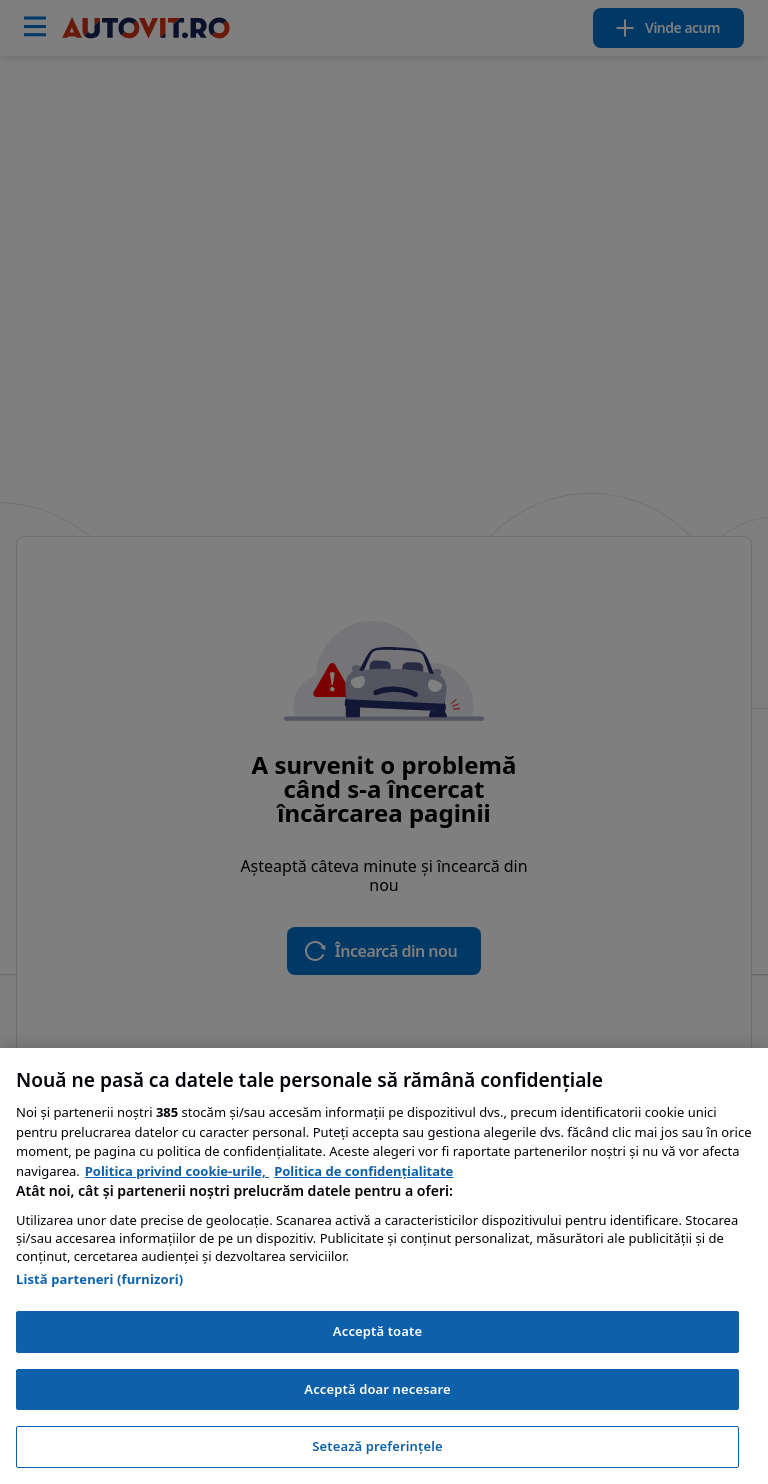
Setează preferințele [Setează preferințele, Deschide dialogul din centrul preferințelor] (377, 1446)
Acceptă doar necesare (377, 1389)
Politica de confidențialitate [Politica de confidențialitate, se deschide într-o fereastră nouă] (363, 1171)
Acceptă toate (377, 1331)
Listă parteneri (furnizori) (99, 1279)
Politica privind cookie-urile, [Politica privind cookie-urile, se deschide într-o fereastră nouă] (177, 1171)
